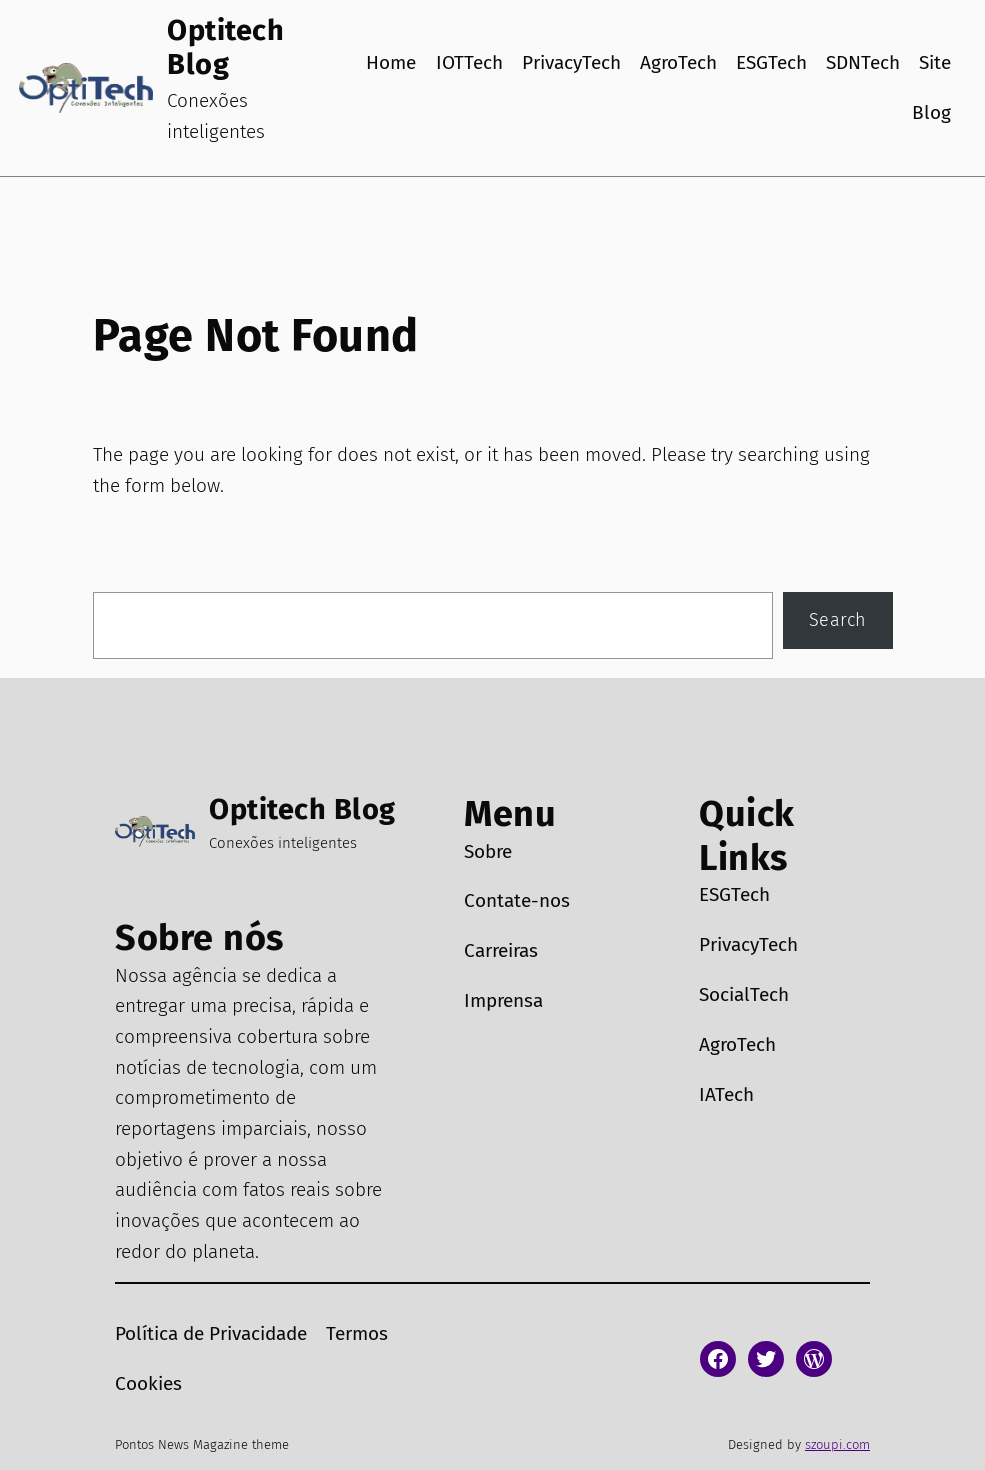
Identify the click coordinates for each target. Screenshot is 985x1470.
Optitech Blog (225, 47)
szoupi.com (837, 1444)
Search (838, 620)
